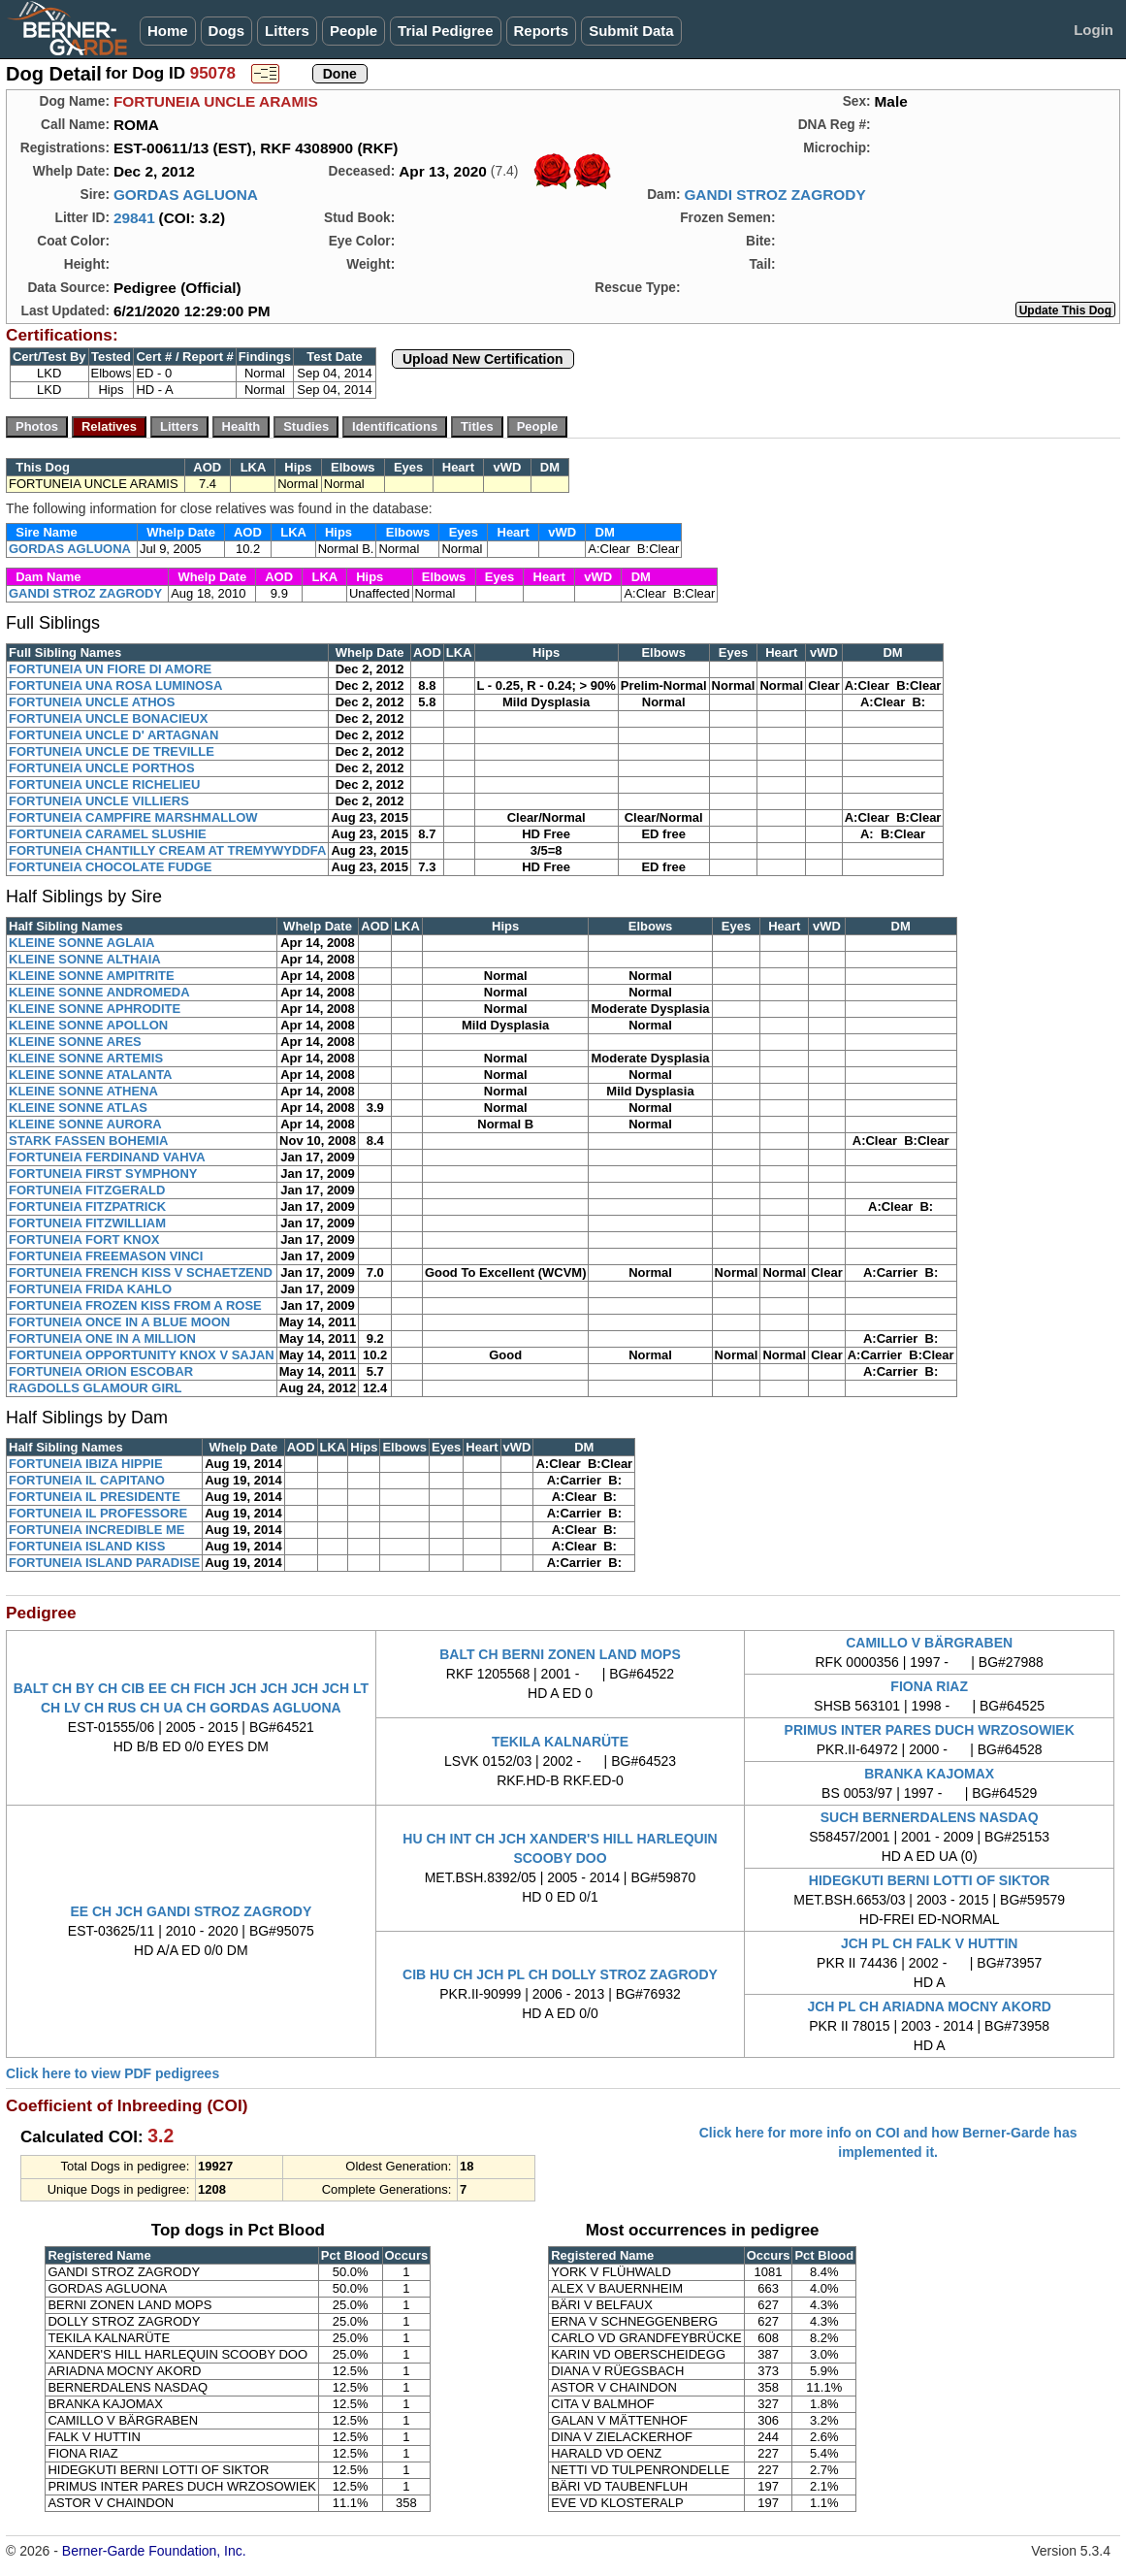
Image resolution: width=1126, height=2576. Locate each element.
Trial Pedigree (445, 30)
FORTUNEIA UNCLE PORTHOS (102, 768)
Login (1093, 29)
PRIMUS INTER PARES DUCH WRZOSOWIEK (930, 1730)
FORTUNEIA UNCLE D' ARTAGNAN (113, 735)
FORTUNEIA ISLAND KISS (87, 1546)
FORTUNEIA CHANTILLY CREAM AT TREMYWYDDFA (167, 850)
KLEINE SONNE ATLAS (78, 1107)
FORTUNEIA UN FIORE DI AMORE (110, 669)
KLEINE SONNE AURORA (85, 1124)
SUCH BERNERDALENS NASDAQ (929, 1817)
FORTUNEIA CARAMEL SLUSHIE (108, 834)
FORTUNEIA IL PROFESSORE (98, 1513)
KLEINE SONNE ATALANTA (91, 1074)
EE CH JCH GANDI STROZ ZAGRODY (190, 1911)
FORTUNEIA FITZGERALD (87, 1190)
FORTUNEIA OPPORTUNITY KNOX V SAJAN (141, 1355)
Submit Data (631, 30)
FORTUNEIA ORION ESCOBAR (101, 1371)
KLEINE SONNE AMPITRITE (92, 975)
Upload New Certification (482, 359)
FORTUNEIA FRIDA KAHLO (90, 1289)
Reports (541, 30)
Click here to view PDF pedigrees (112, 2073)
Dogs (227, 30)
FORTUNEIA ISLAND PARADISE (104, 1562)
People (353, 30)
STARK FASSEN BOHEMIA (88, 1140)
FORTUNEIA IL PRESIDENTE (94, 1496)
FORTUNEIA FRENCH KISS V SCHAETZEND (141, 1272)
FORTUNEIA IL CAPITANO (87, 1480)
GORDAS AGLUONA (185, 194)
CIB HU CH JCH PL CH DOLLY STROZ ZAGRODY (560, 1974)
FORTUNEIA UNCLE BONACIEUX (108, 718)
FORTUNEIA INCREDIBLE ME (97, 1529)
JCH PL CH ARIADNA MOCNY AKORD (929, 2006)
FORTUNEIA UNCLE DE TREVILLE (111, 751)
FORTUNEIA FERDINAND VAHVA (107, 1157)
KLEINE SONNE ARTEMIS (86, 1058)
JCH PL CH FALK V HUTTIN (929, 1943)
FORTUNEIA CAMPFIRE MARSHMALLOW (133, 817)
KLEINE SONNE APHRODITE (94, 1008)
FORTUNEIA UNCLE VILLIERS (99, 801)
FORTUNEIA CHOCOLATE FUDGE (110, 867)
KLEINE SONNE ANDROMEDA (99, 992)
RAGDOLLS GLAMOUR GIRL (95, 1388)
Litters (287, 30)
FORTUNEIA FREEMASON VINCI (106, 1256)
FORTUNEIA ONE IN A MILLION (102, 1338)
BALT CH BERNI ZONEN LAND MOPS (560, 1654)
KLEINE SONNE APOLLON (88, 1025)
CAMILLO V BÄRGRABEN (929, 1642)
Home (167, 30)
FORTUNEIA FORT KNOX (84, 1239)
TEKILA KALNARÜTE (560, 1741)
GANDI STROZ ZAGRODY (774, 194)
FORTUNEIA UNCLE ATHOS (92, 702)
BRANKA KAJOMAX (929, 1773)
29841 (134, 218)
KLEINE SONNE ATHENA (83, 1091)
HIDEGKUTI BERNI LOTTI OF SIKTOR (929, 1880)
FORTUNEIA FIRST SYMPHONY (103, 1173)
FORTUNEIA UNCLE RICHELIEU (104, 784)
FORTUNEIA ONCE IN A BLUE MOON (119, 1322)
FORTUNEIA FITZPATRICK (87, 1206)
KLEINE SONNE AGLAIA (81, 942)
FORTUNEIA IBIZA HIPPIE (86, 1463)
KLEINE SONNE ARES (75, 1041)
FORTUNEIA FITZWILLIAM (87, 1223)
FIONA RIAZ (929, 1686)
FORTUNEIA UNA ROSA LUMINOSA (115, 685)
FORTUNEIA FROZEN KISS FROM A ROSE (135, 1305)
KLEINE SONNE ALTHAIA (85, 959)
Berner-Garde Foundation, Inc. (154, 2551)
